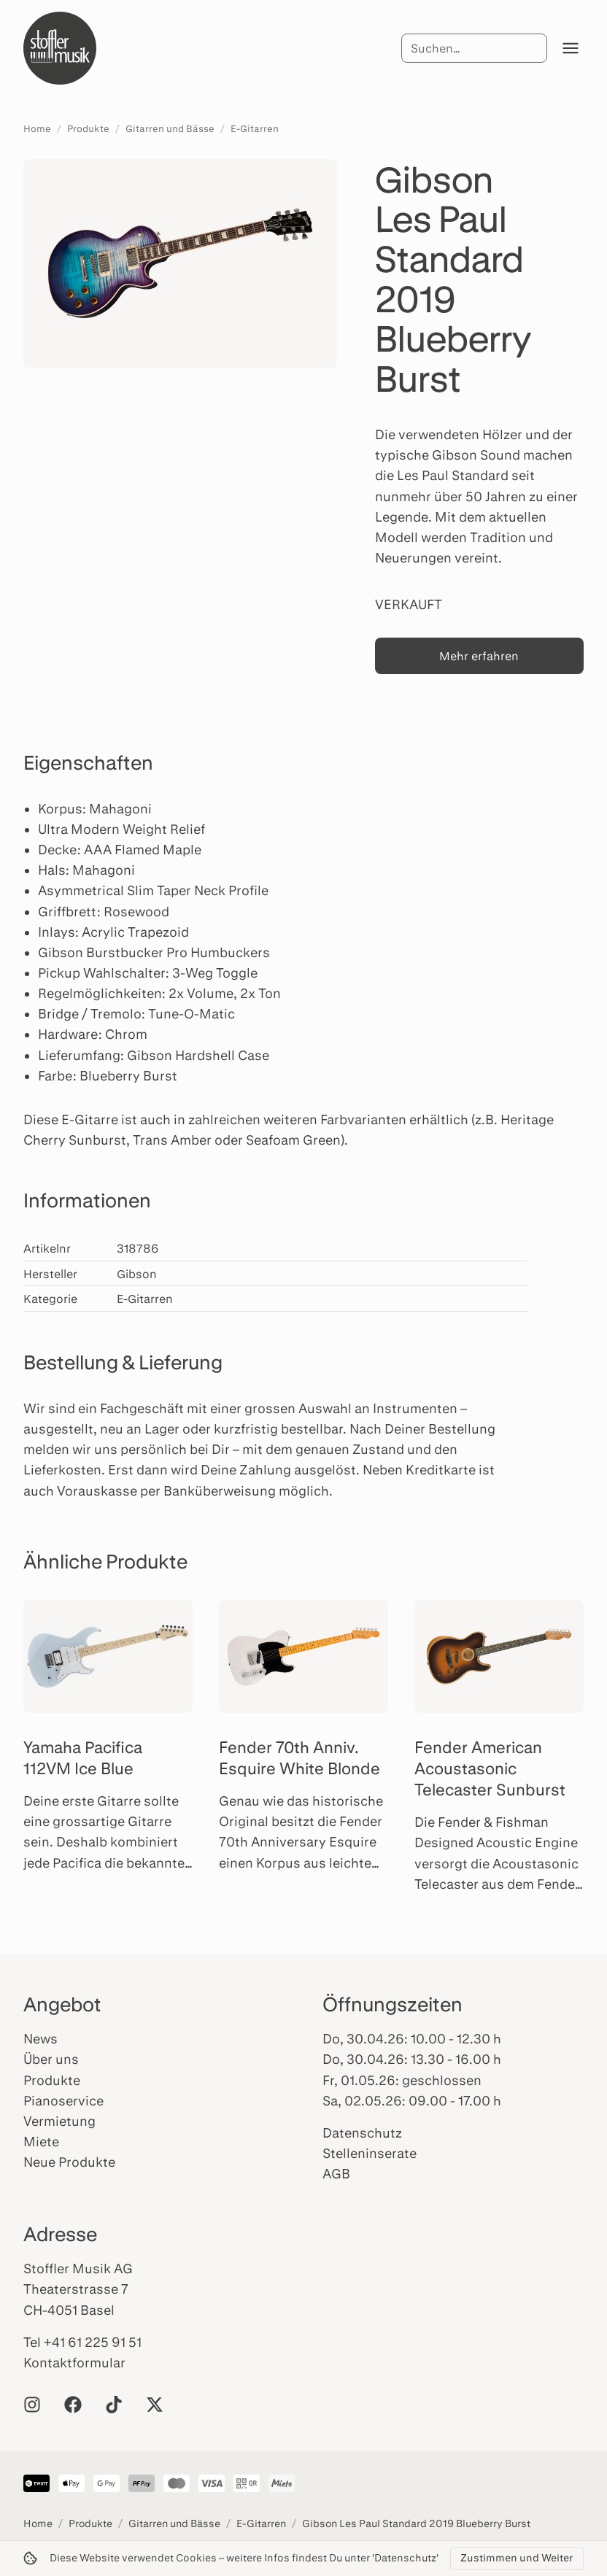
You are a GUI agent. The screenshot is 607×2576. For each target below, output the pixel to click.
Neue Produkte (69, 2161)
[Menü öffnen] (570, 48)
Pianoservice (63, 2100)
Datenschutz (362, 2132)
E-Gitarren (255, 128)
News (40, 2038)
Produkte (88, 128)
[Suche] (474, 48)
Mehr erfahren (479, 655)
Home (37, 128)
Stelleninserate (369, 2153)
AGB (336, 2173)
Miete (41, 2141)
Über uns (51, 2058)
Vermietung (59, 2120)
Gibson (137, 1273)
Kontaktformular (74, 2362)
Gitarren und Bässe (169, 128)
